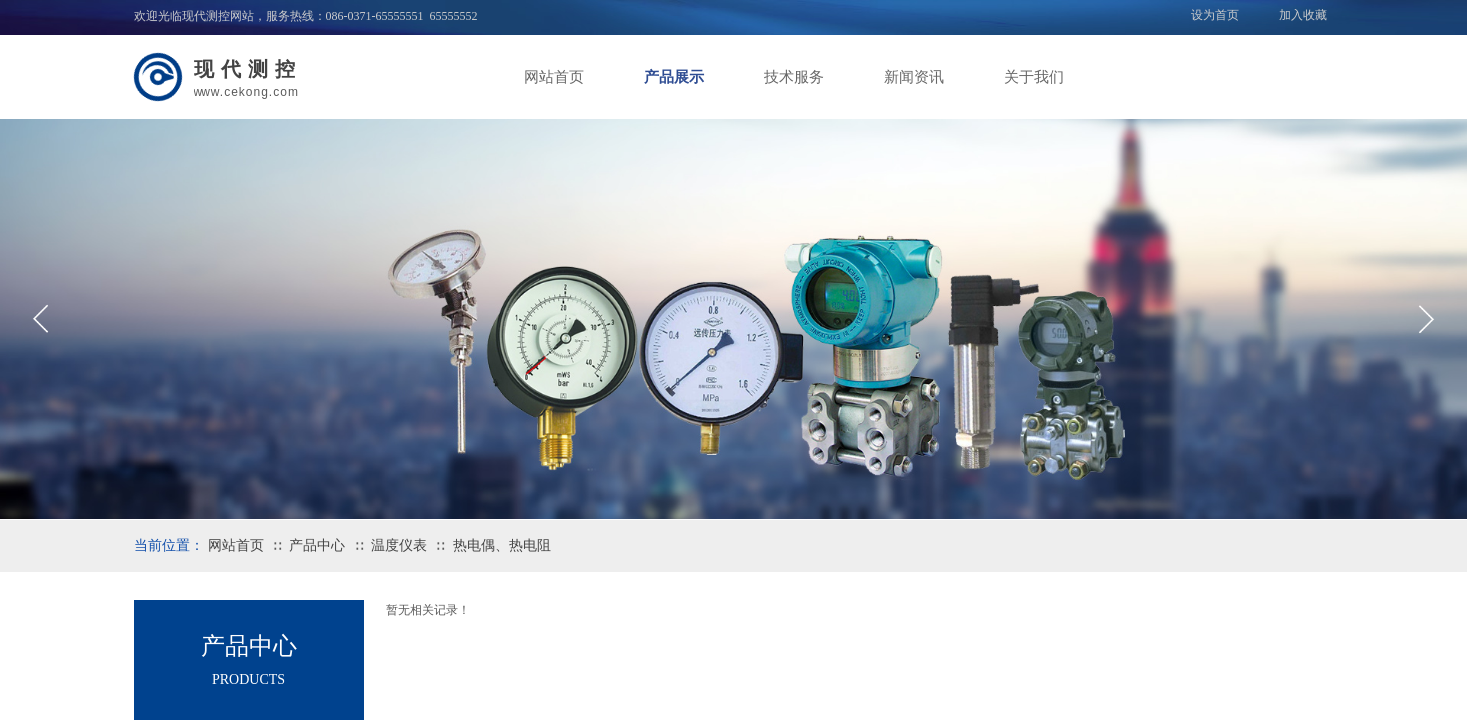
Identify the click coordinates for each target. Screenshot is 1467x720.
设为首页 (1215, 15)
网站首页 (554, 77)
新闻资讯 (914, 77)
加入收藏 (1303, 15)
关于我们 (1034, 77)
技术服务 (794, 77)
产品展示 (674, 77)
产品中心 (317, 545)
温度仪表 (399, 545)
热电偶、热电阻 (502, 545)
